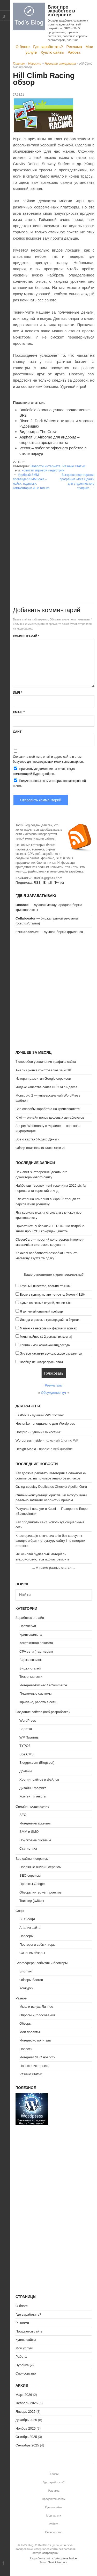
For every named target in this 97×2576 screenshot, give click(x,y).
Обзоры (25, 2023)
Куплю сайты (52, 52)
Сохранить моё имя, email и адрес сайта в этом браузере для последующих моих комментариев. (48, 759)
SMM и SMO (29, 1832)
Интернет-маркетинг (35, 1823)
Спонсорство (26, 2373)
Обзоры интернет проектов (40, 1892)
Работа (74, 52)
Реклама (74, 46)
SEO (22, 1815)
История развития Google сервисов (43, 1078)
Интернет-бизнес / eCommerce (43, 1685)
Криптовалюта (30, 1635)
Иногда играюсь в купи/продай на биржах (49, 1320)
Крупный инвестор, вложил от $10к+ (46, 1286)
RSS (37, 882)
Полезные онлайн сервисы (40, 1867)
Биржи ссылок (30, 1660)
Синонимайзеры (32, 1953)
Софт (20, 1911)
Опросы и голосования (37, 2015)
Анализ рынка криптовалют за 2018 (43, 1070)
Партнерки (27, 1626)
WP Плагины (29, 1737)
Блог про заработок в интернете (61, 10)
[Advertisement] (48, 538)
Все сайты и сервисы (32, 1859)
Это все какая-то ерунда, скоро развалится (51, 1353)
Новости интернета (60, 63)
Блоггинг (26, 1971)
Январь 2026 (25, 2411)
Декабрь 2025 (26, 2420)
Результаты (53, 1385)
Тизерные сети (30, 1677)
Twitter (59, 882)
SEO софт (27, 1919)
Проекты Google (32, 1884)
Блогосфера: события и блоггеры (42, 1963)
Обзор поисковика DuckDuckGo (40, 1148)
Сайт (17, 732)
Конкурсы (26, 1988)
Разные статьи (73, 466)
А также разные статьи (53, 1568)
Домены (25, 1771)
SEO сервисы (30, 1875)
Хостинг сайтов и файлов (39, 1779)
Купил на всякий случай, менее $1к (45, 1303)
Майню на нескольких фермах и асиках (48, 1328)
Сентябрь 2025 (27, 2445)
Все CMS (26, 1754)
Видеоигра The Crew (38, 431)
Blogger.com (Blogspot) (36, 1762)
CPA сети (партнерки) (36, 1651)
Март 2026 (24, 2395)
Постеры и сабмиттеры (37, 1944)
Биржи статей (30, 1668)
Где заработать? (48, 46)
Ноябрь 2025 (26, 2428)
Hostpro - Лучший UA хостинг (38, 1432)
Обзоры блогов (31, 1980)
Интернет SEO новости (37, 2057)
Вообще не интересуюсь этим (41, 1362)
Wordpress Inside (29, 1440)
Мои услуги (24, 2348)
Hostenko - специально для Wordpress (45, 1423)
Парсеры (26, 1936)
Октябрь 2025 (26, 2437)
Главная (19, 63)
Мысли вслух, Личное (36, 2007)
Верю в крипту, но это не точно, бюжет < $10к (52, 1294)
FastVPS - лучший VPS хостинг (40, 1415)
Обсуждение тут (53, 1393)
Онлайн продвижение (32, 1806)
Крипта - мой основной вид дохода (45, 1345)
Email (19, 712)
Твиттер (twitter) (31, 1901)
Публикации (25, 2365)
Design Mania (26, 1449)
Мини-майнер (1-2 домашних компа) (46, 1336)
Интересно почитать (35, 2040)
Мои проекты (29, 2032)
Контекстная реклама (36, 1643)
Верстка (25, 1729)
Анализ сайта (30, 1928)
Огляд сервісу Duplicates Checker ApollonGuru (51, 1487)
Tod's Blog (29, 16)
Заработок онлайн (30, 1618)
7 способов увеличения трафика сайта (46, 1062)
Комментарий (26, 636)
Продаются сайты (29, 2331)
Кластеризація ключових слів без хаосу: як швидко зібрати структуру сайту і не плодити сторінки (50, 1541)
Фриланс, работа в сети (37, 1702)
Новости (34, 63)
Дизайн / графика (33, 1788)
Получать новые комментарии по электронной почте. (49, 783)
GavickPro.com (57, 2562)
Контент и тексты (32, 1796)
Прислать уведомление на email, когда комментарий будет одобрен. (44, 771)
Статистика (28, 1848)
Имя (17, 692)
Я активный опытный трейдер (41, 1311)
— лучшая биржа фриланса (49, 932)
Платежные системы (35, 1693)
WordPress (27, 1720)
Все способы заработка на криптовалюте (48, 1109)
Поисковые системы (35, 1840)
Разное (21, 1998)
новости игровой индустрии (43, 470)
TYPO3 (25, 1746)
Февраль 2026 (27, 2403)
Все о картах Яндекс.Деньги (37, 1139)
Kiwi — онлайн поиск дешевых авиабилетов (50, 1117)
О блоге (23, 46)
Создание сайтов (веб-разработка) (43, 1712)
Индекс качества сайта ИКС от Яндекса (46, 1087)
